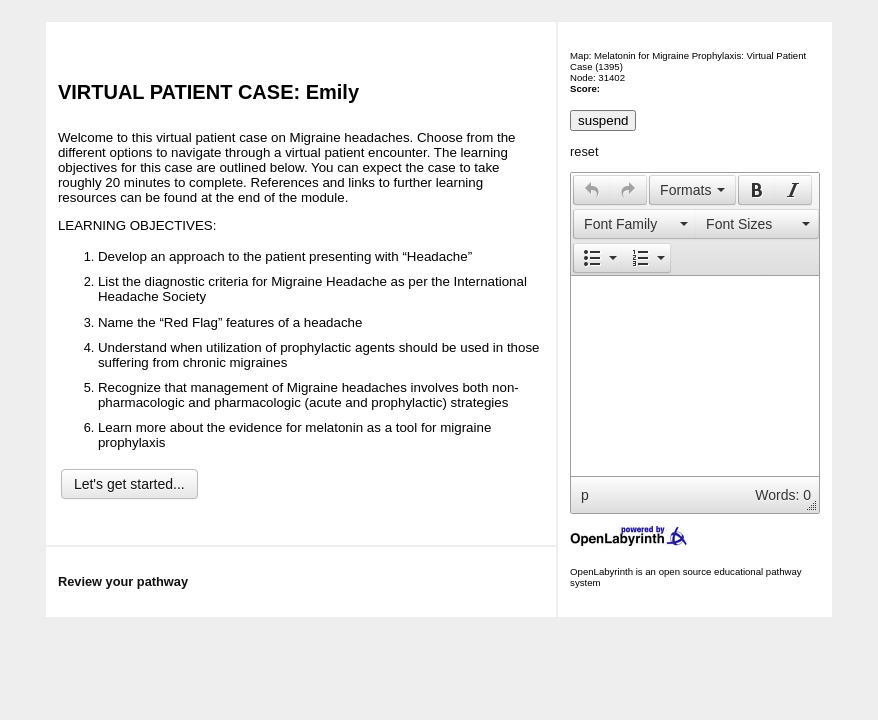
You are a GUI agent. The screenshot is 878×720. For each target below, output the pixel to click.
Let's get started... (129, 484)
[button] (591, 190)
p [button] (585, 495)
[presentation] (592, 190)
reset (584, 151)
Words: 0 (783, 495)
